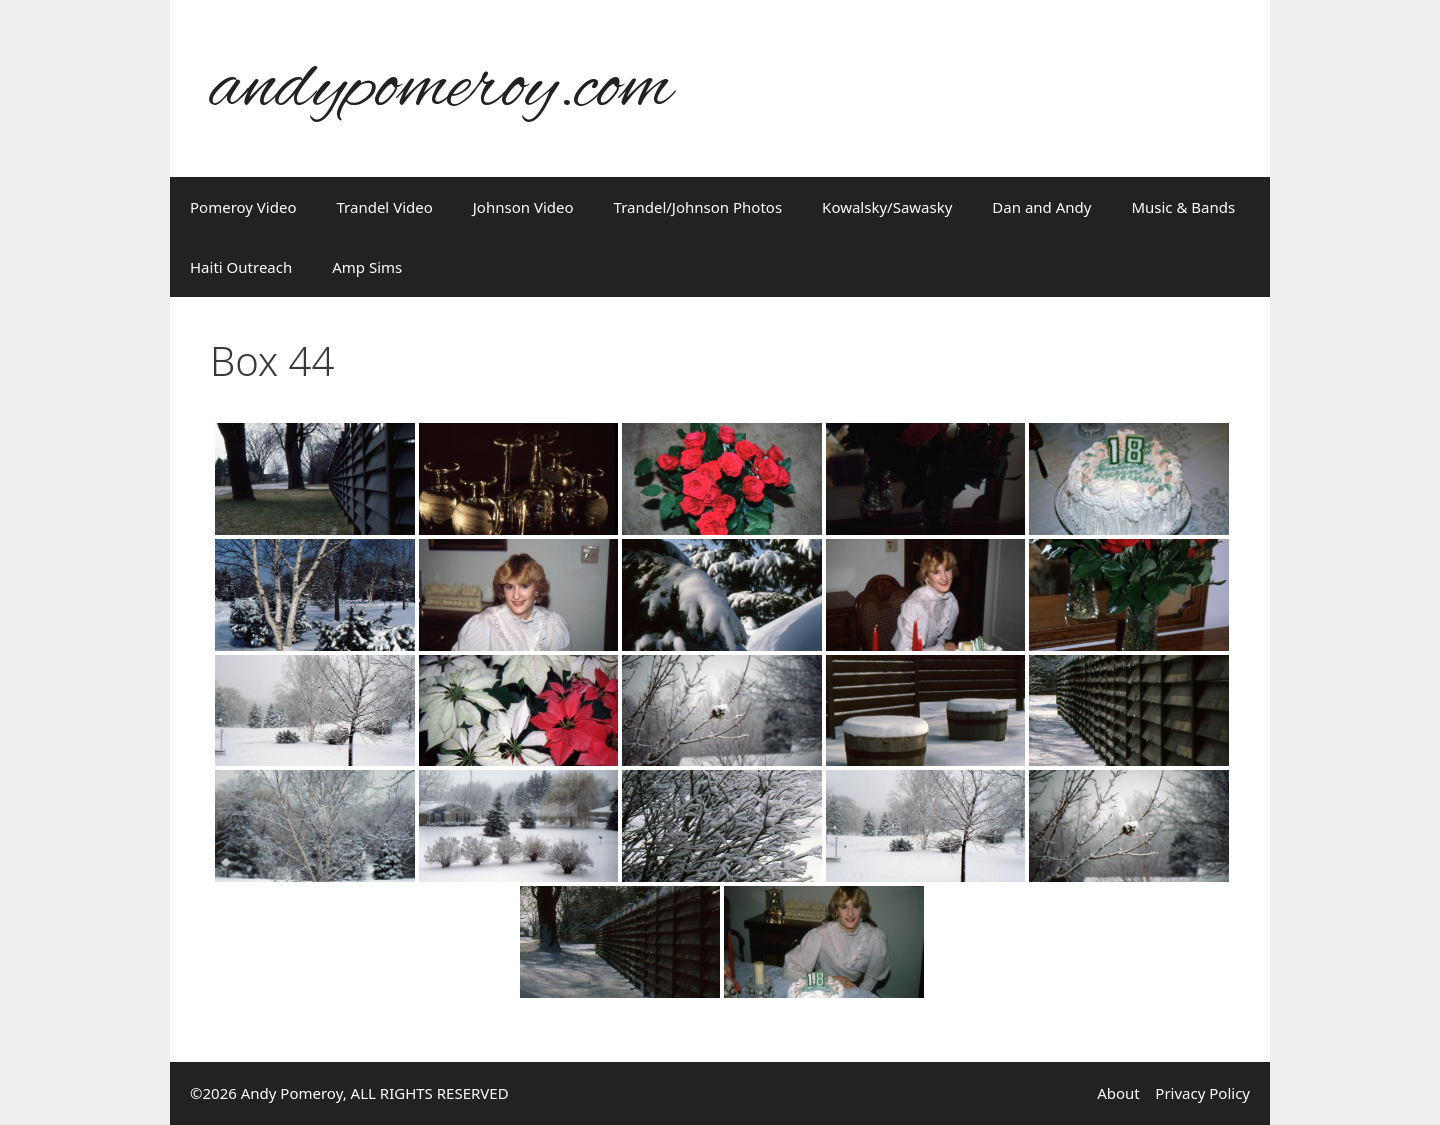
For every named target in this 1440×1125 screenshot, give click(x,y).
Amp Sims (367, 267)
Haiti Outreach (241, 267)
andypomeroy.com (441, 88)
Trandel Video (385, 207)
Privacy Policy (1202, 1093)
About (1118, 1093)
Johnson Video (523, 207)
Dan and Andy (1041, 207)
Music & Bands (1183, 207)
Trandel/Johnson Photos (698, 207)
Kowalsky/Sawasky (887, 207)
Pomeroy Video (243, 207)
